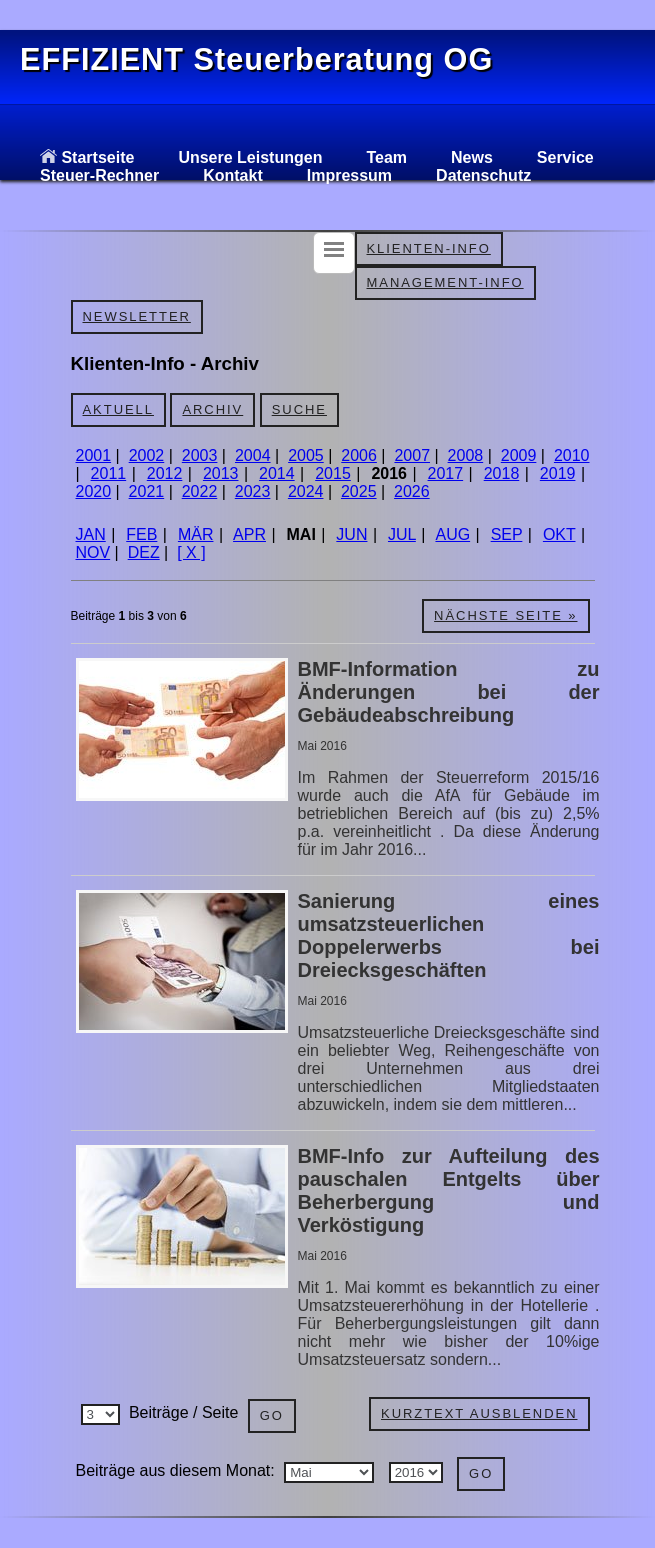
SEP (507, 534)
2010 (572, 455)
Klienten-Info (429, 248)
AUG (452, 534)
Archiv (212, 409)
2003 (200, 455)
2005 (306, 455)
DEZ (144, 552)
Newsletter (137, 316)
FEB (141, 534)
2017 (446, 473)
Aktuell (118, 409)
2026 (412, 491)
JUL (402, 534)
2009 (519, 455)
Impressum (349, 175)
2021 (147, 491)
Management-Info (445, 282)
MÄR (196, 534)
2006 (359, 455)
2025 (359, 491)
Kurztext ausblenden (479, 1413)
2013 (221, 473)
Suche (299, 409)
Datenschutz (483, 175)
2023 (253, 491)
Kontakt (233, 175)
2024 (306, 491)
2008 (466, 455)
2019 (558, 473)
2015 (333, 473)
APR (249, 534)
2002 (147, 455)
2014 (277, 473)
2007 (412, 455)
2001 (94, 455)
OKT (559, 534)
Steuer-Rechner (99, 175)
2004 (253, 455)
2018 (502, 473)
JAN (91, 534)
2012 (165, 473)
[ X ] (191, 552)
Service (565, 157)
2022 (200, 491)
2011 (109, 473)
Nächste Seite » (505, 615)
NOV (93, 552)
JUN (351, 534)
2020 (94, 491)
